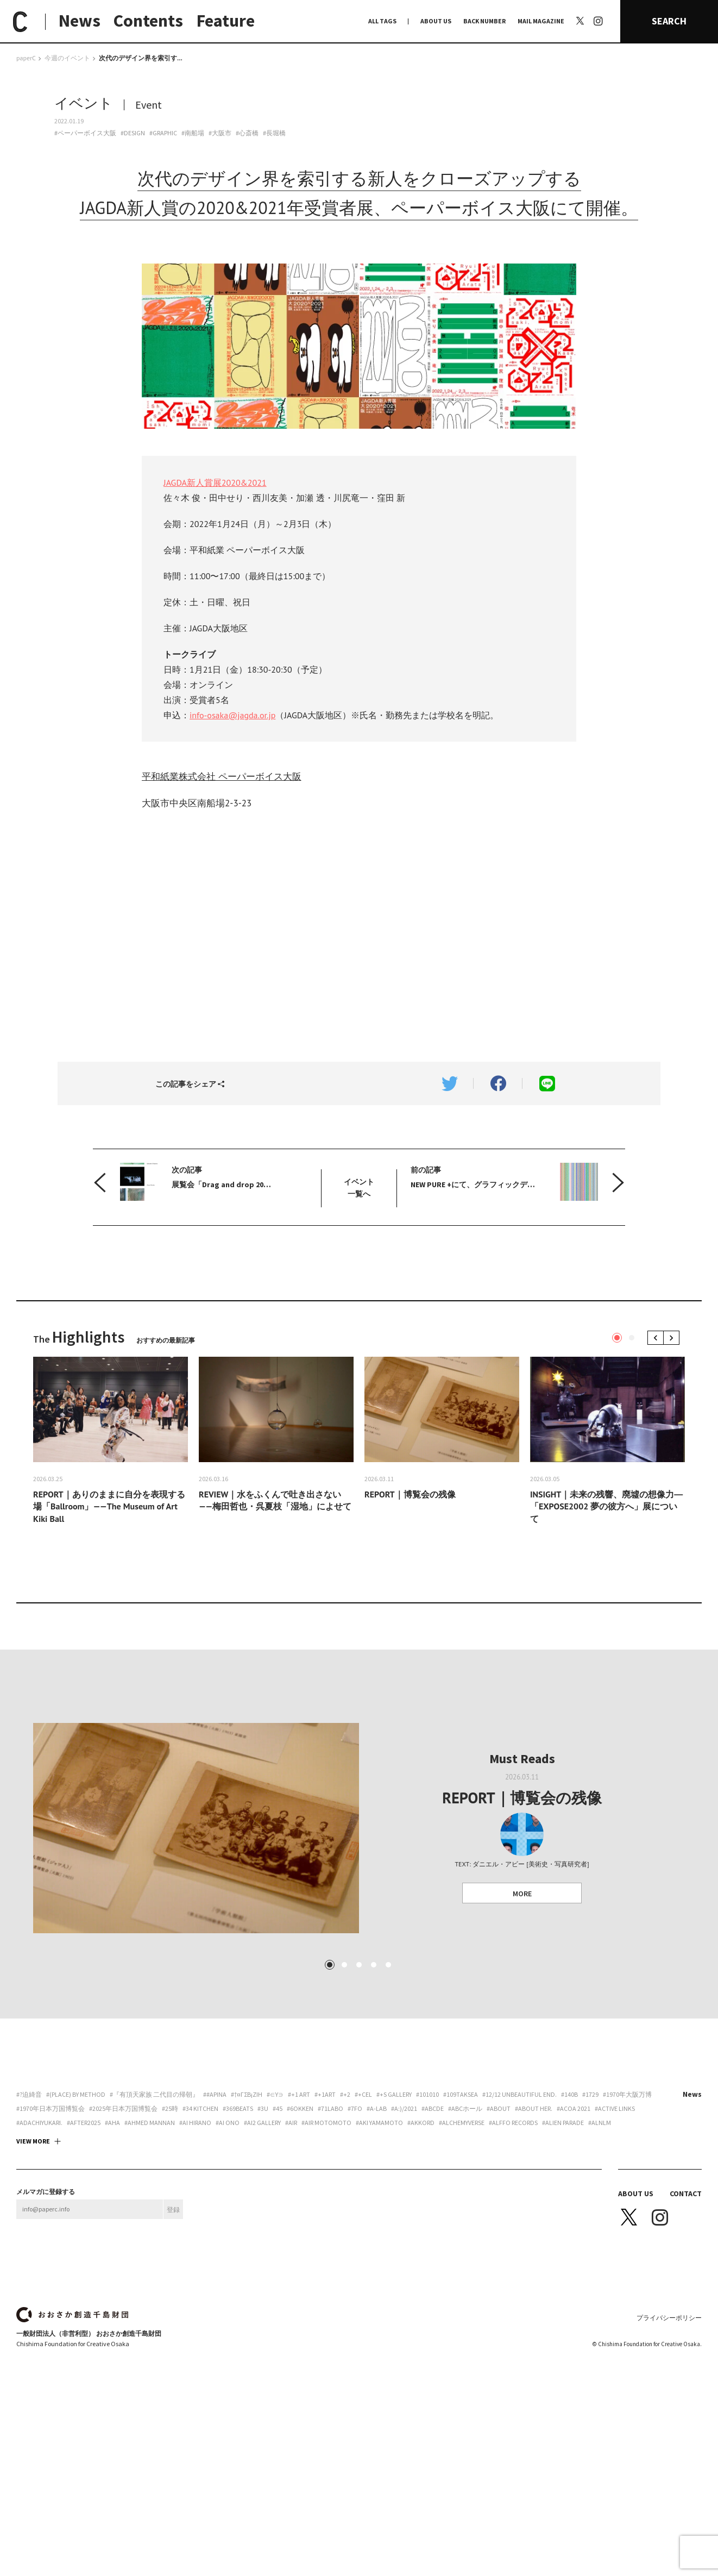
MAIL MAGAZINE (541, 21)
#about (499, 2224)
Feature (226, 21)
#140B (569, 2210)
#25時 (170, 2224)
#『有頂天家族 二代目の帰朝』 (154, 2210)
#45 (277, 2224)
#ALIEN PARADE (563, 2238)
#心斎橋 (247, 133)
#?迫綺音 (29, 2210)
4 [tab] (373, 2080)
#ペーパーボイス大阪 (85, 133)
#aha (112, 2238)
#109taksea (460, 2210)
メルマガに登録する (45, 2307)
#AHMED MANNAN (149, 2238)
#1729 (590, 2210)
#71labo (330, 2224)
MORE (522, 1951)
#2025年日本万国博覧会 (123, 2224)
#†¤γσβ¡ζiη (246, 2210)
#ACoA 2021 (573, 2224)
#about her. (533, 2224)
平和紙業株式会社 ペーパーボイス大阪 (221, 776)
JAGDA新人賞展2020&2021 (215, 482)
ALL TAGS (382, 21)
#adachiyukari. (39, 2238)
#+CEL (363, 2210)
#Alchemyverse (461, 2238)
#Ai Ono (228, 2238)
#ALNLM (599, 2238)
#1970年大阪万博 (627, 2210)
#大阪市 (220, 133)
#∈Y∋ (275, 2210)
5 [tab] (388, 2080)
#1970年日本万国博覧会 (50, 2224)
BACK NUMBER (484, 21)
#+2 (345, 2210)
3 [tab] (359, 2080)
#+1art (325, 2210)
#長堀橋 (274, 133)
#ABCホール (465, 2224)
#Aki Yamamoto (379, 2238)
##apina (214, 2210)
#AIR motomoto (326, 2238)
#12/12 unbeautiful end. (519, 2210)
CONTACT (686, 2309)
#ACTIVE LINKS (615, 2224)
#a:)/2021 (404, 2224)
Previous (657, 1337)
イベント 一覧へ (359, 1188)
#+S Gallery (394, 2210)
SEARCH (669, 21)
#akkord (420, 2238)
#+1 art (299, 2210)
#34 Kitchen (200, 2224)
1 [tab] (617, 1338)
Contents (148, 21)
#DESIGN (133, 133)
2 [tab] (631, 1338)
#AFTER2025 (83, 2238)
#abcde (432, 2224)
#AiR (291, 2238)
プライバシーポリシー (669, 2433)
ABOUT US (435, 21)
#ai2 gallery (262, 2238)
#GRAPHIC (163, 133)
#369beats (238, 2224)
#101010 (427, 2210)
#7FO (355, 2224)
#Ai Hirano (195, 2238)
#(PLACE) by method (75, 2210)
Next (673, 1337)
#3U (262, 2224)
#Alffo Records (513, 2238)
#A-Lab (377, 2224)
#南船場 (192, 133)
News (79, 21)
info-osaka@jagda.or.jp (232, 715)
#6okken (300, 2224)
